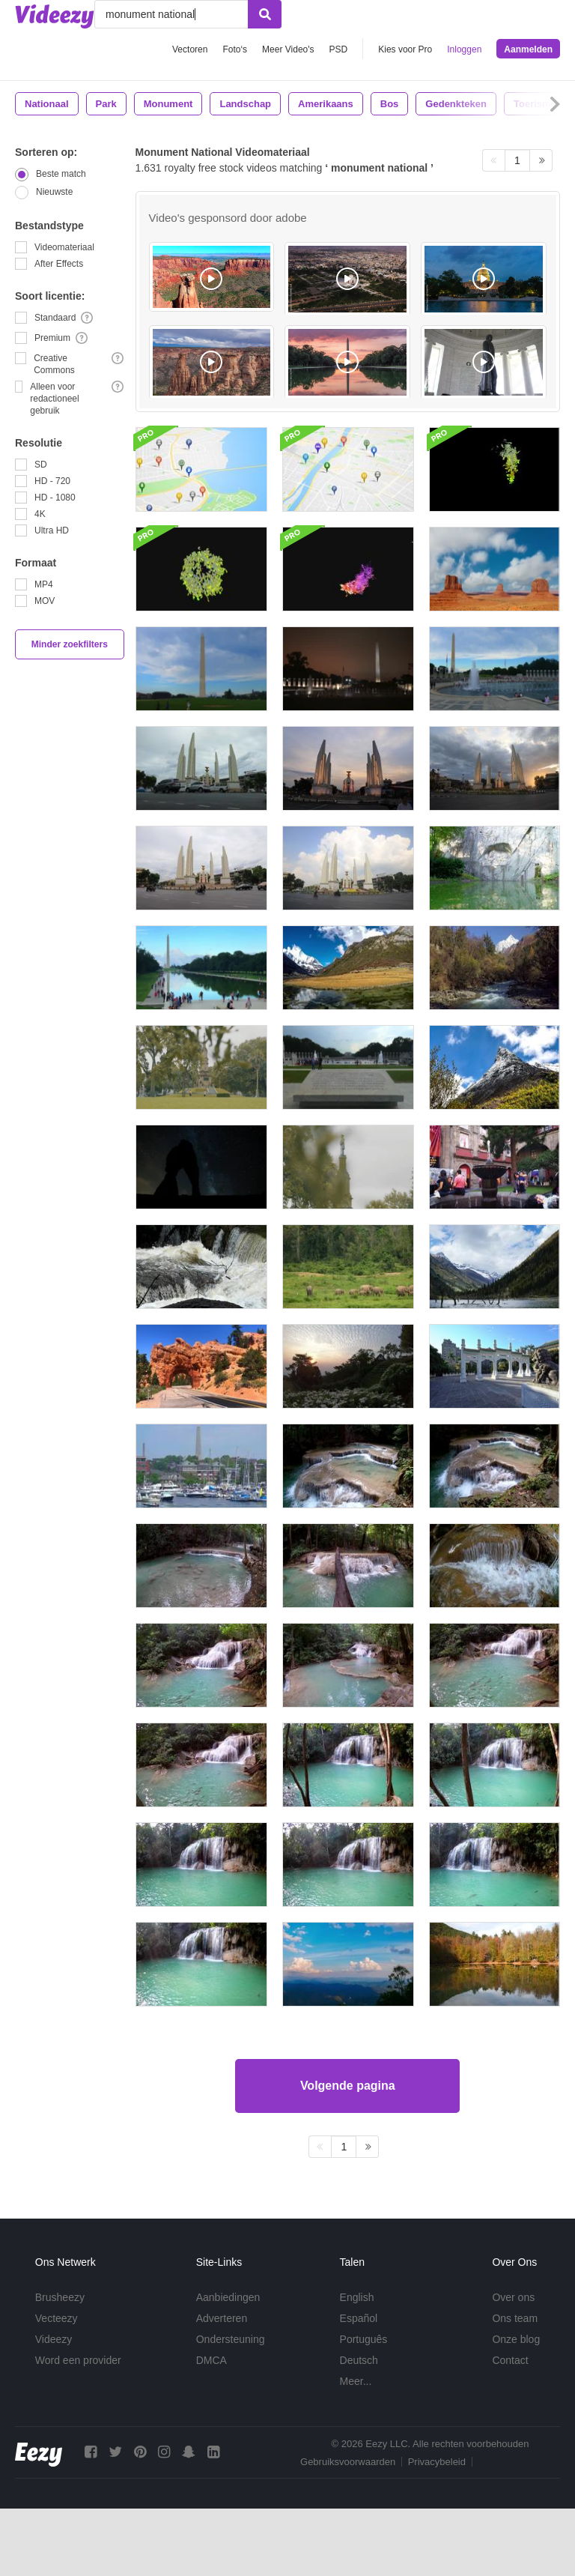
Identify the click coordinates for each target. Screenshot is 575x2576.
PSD (338, 49)
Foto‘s (234, 49)
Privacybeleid (437, 2461)
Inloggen (464, 49)
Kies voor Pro (405, 49)
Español (359, 2318)
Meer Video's (288, 49)
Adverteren (221, 2318)
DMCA (211, 2360)
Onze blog (516, 2339)
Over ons (513, 2297)
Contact (510, 2360)
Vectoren (189, 49)
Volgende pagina (347, 2085)
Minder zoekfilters (69, 644)
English (357, 2297)
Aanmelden (528, 49)
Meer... (356, 2381)
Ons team (515, 2318)
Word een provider (78, 2360)
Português (364, 2339)
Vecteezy (56, 2318)
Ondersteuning (230, 2339)
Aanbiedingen (228, 2297)
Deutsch (359, 2360)
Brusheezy (60, 2297)
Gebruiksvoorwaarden (347, 2461)
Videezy (54, 2339)
